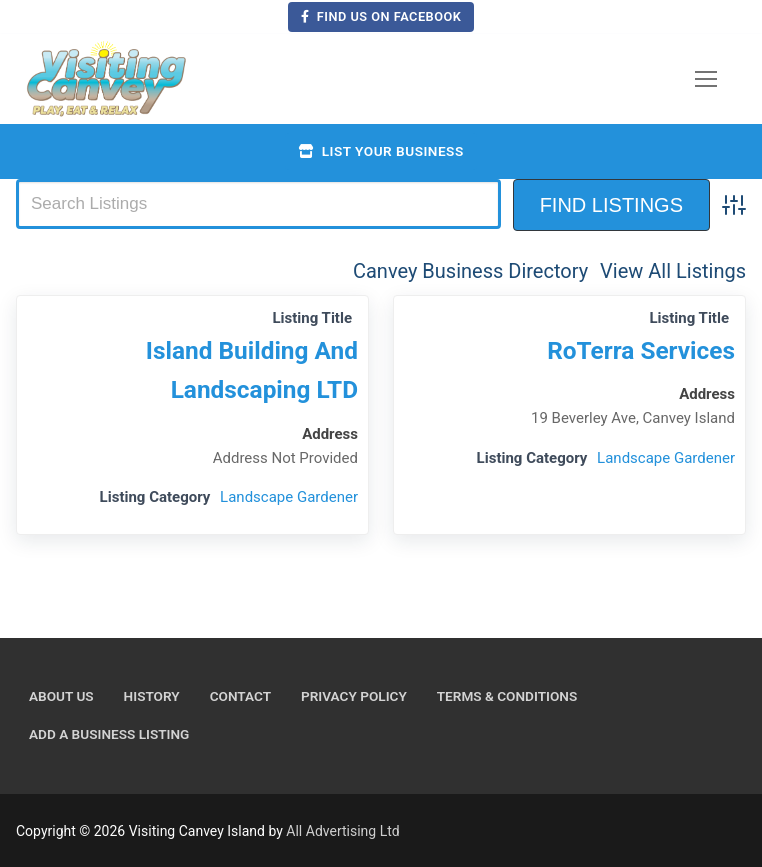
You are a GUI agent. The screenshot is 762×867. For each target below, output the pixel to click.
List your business (380, 151)
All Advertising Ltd (342, 831)
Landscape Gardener (289, 497)
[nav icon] (706, 79)
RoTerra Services (641, 350)
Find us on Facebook (381, 16)
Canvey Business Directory (470, 271)
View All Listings (673, 271)
